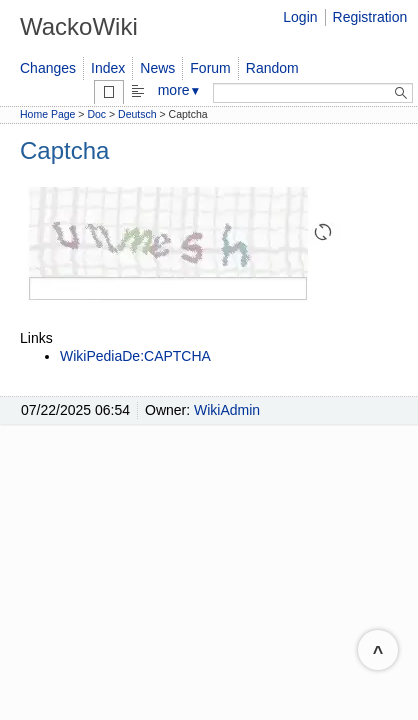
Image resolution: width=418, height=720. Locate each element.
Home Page (47, 114)
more (180, 90)
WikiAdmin (227, 410)
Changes (48, 68)
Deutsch (137, 114)
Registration (370, 17)
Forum (210, 68)
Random (272, 68)
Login (300, 17)
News (157, 68)
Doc (96, 114)
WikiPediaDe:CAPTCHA (135, 356)
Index (108, 68)
